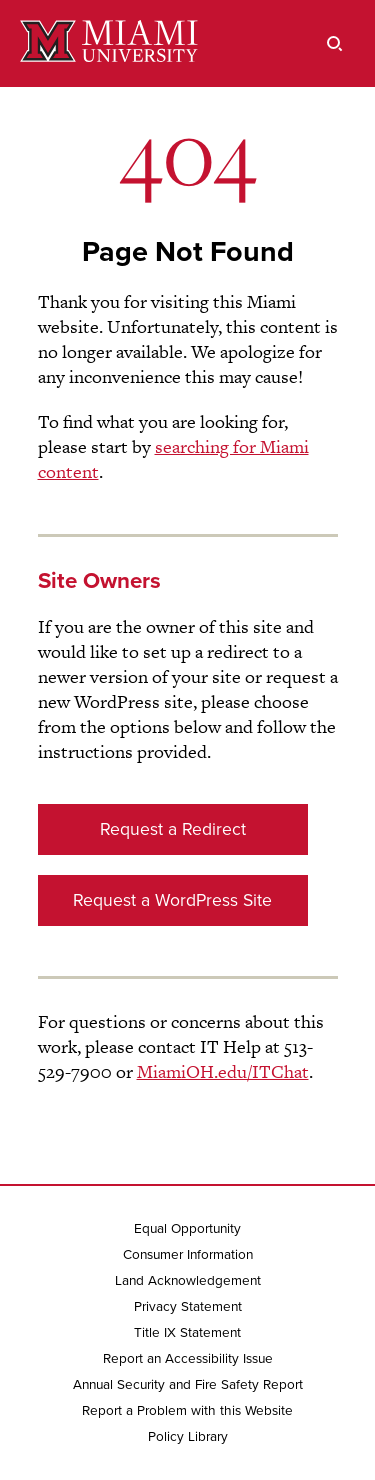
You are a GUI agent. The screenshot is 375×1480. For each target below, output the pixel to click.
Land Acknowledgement (188, 1281)
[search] (335, 43)
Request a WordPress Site (172, 900)
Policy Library (188, 1437)
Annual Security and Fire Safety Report (188, 1385)
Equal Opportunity (187, 1229)
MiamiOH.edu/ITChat (223, 1071)
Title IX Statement (187, 1333)
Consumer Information (188, 1255)
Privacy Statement (188, 1307)
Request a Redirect (173, 829)
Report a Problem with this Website (187, 1411)
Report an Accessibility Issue (188, 1359)
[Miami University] (109, 43)
